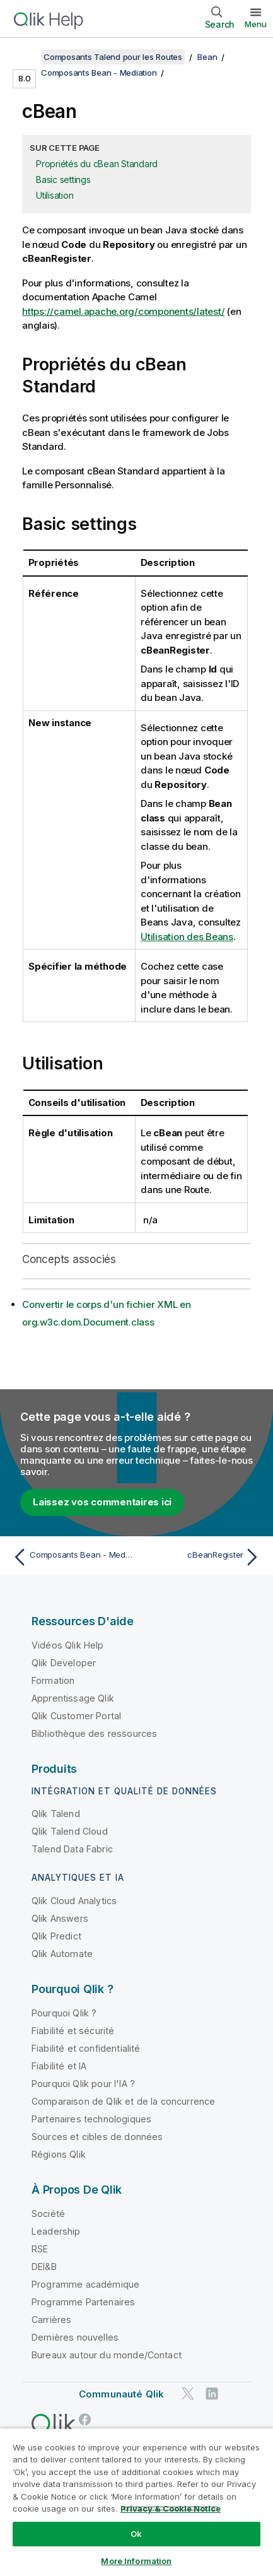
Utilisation (54, 195)
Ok (136, 2534)
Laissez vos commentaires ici (102, 1502)
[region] (136, 2502)
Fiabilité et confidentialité (86, 2048)
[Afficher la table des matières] (25, 57)
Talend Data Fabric (72, 1849)
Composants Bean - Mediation (98, 73)
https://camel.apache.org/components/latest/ (123, 311)
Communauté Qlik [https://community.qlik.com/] (121, 2394)
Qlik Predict (56, 1936)
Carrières (51, 2319)
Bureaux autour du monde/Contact (107, 2355)
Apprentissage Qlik (73, 1698)
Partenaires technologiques (91, 2119)
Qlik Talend (56, 1813)
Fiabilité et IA (59, 2066)
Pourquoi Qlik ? (64, 2013)
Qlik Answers (60, 1918)
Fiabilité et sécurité (73, 2030)
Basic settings (63, 179)
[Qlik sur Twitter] (187, 2393)
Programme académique (85, 2284)
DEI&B (44, 2266)
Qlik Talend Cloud (70, 1831)
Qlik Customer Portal (76, 1715)
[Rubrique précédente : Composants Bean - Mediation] (71, 1557)
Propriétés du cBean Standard (97, 163)
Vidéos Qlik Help (68, 1645)
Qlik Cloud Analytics (74, 1900)
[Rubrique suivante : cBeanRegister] (201, 1557)
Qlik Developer (64, 1662)
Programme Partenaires (83, 2302)
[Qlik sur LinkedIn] (211, 2393)
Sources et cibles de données (97, 2136)
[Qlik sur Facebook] (85, 2419)
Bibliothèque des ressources (94, 1733)
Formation (53, 1680)
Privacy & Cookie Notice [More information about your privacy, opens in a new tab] (170, 2508)
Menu (256, 24)
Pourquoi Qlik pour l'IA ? (83, 2083)
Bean (207, 57)
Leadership (56, 2231)
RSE (40, 2249)
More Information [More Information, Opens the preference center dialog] (136, 2561)
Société (48, 2213)
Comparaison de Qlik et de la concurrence (123, 2101)
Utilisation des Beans (187, 937)
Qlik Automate (62, 1953)
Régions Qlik (59, 2154)
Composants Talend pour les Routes (113, 57)
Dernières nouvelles (75, 2337)
